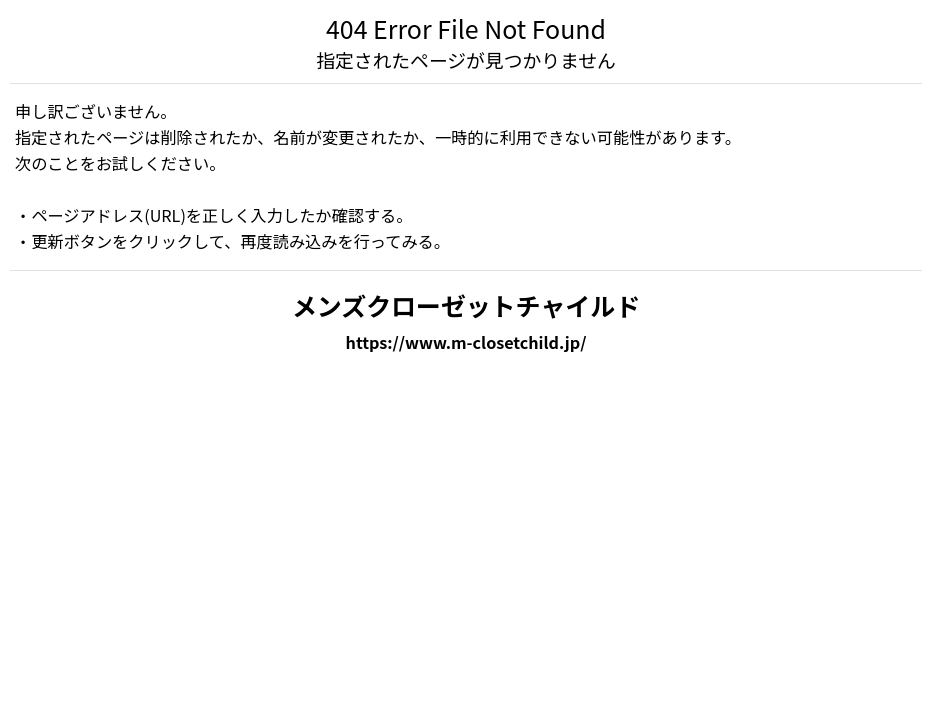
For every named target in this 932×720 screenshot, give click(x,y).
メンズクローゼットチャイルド (466, 305)
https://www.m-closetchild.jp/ (466, 342)
